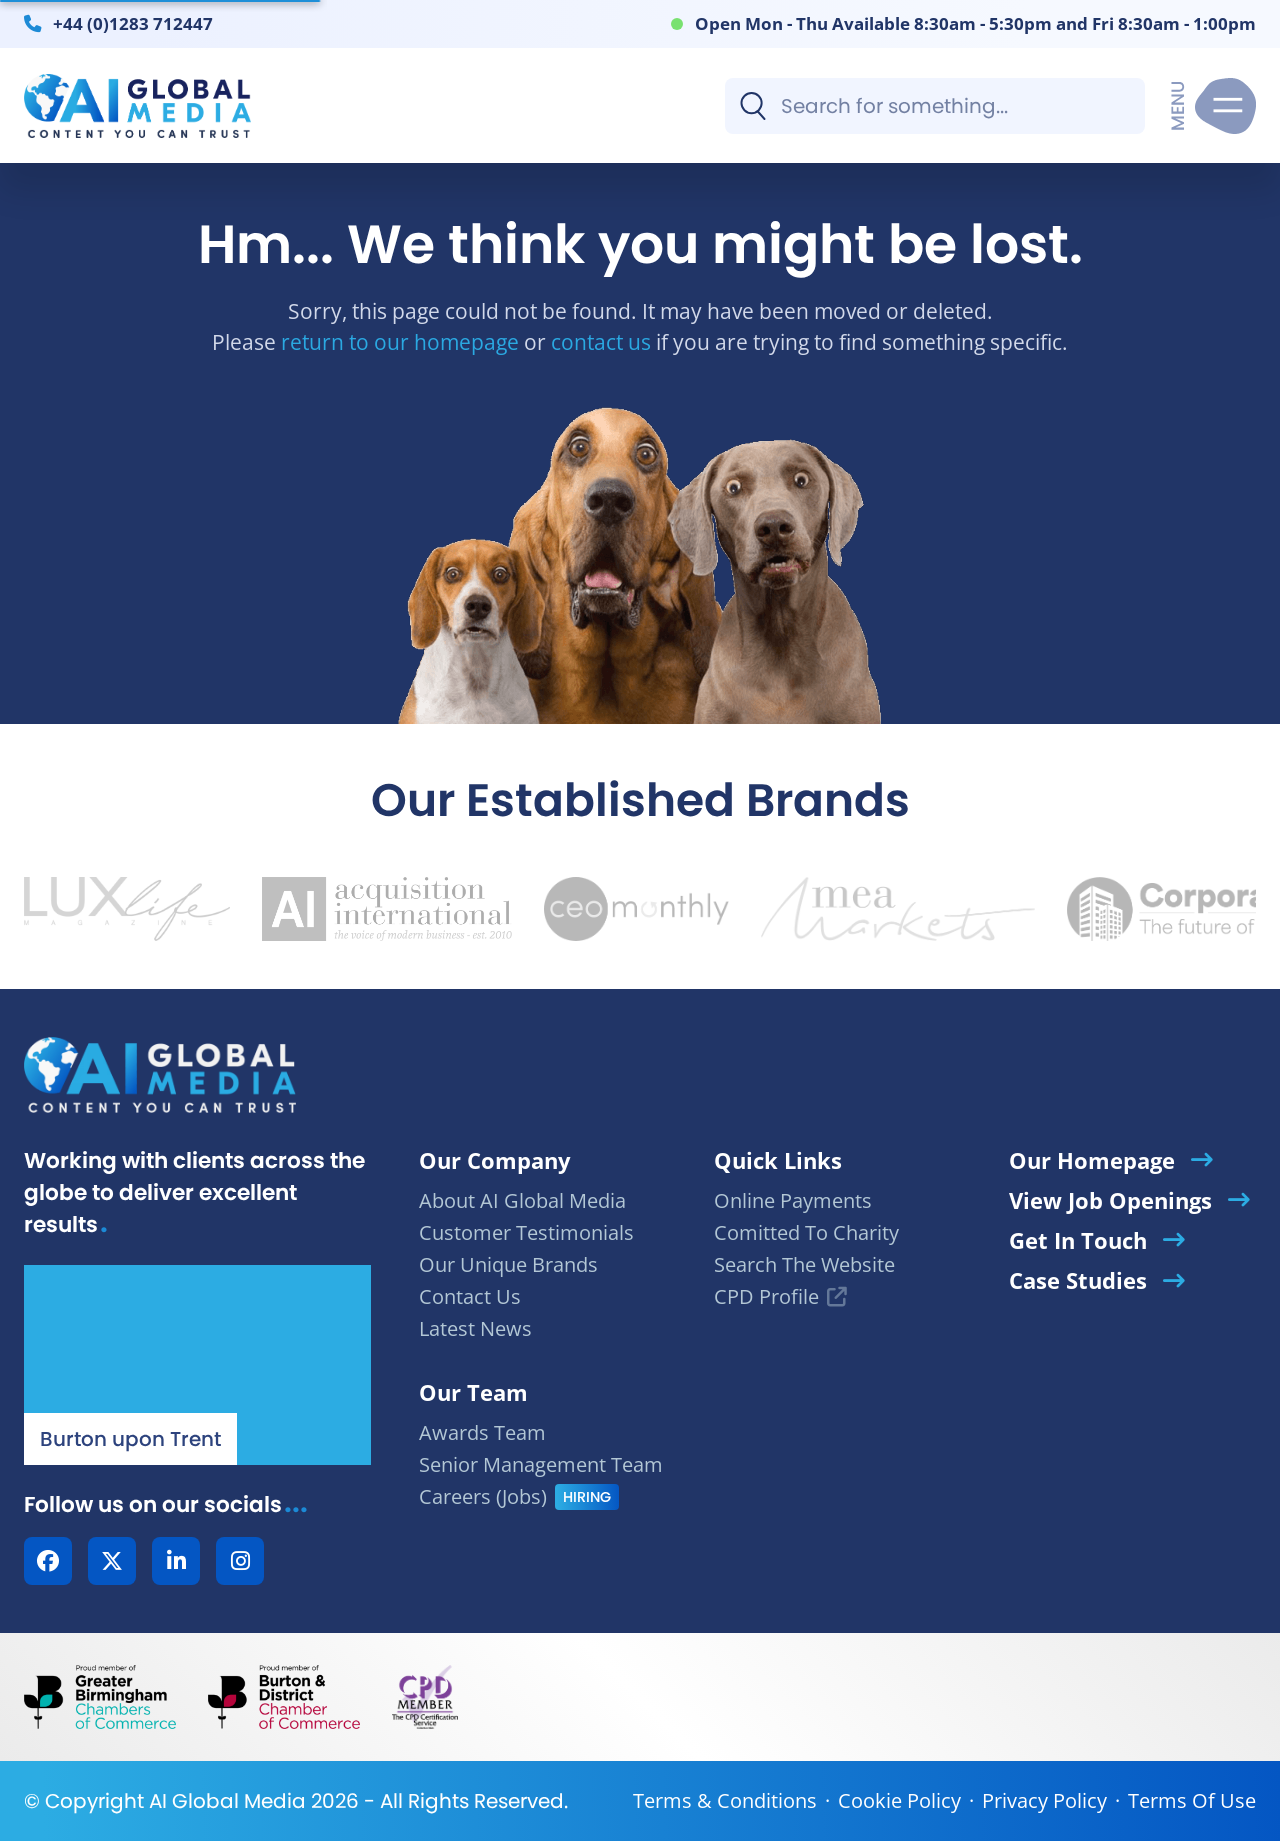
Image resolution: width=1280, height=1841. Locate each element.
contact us (601, 341)
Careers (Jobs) (483, 1496)
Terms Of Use (1192, 1800)
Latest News (475, 1328)
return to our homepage (400, 341)
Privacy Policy (1044, 1800)
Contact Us (470, 1296)
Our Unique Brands (508, 1264)
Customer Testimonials (526, 1232)
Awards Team (482, 1432)
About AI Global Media (522, 1200)
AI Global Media (227, 1801)
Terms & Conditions (725, 1800)
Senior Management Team (541, 1464)
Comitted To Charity (806, 1232)
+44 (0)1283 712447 (133, 23)
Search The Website (804, 1264)
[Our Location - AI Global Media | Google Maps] (197, 1365)
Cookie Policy (899, 1800)
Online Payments (793, 1200)
